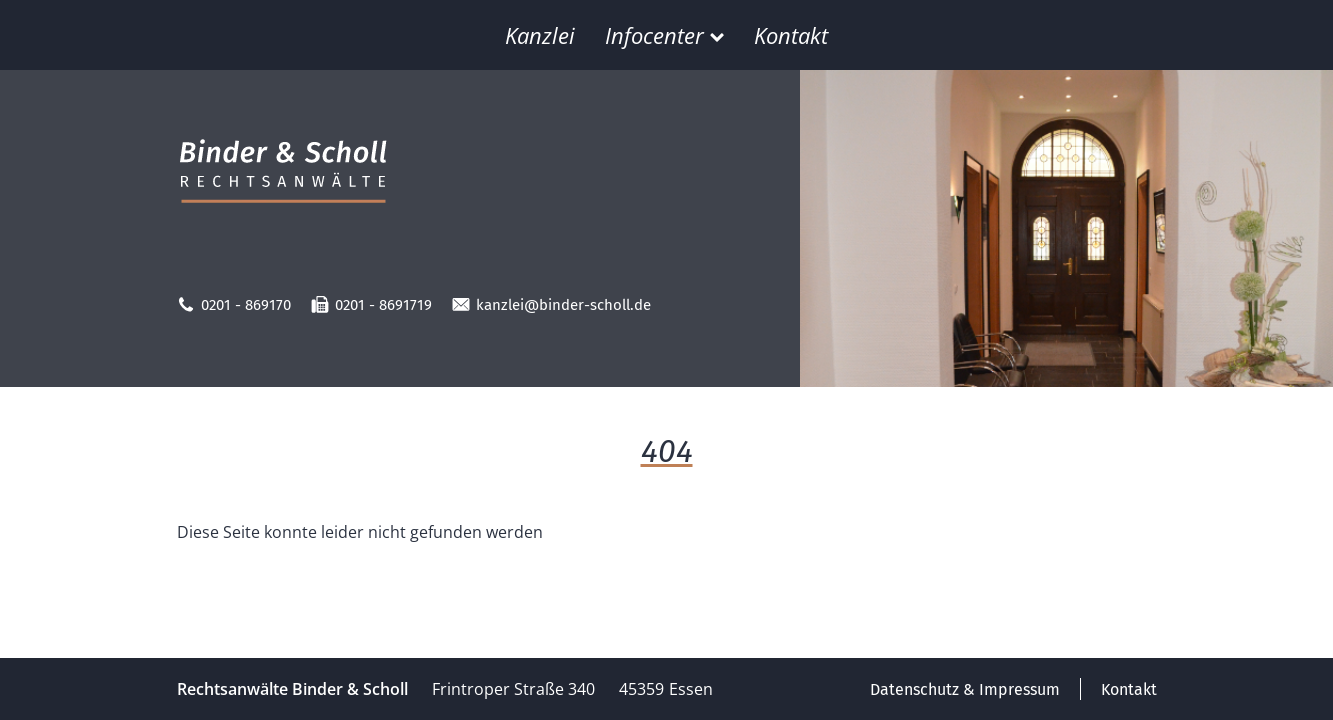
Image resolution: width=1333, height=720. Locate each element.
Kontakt (791, 35)
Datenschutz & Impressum (965, 689)
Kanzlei (540, 35)
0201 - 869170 (234, 305)
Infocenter (664, 35)
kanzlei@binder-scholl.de (551, 305)
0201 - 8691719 (371, 305)
